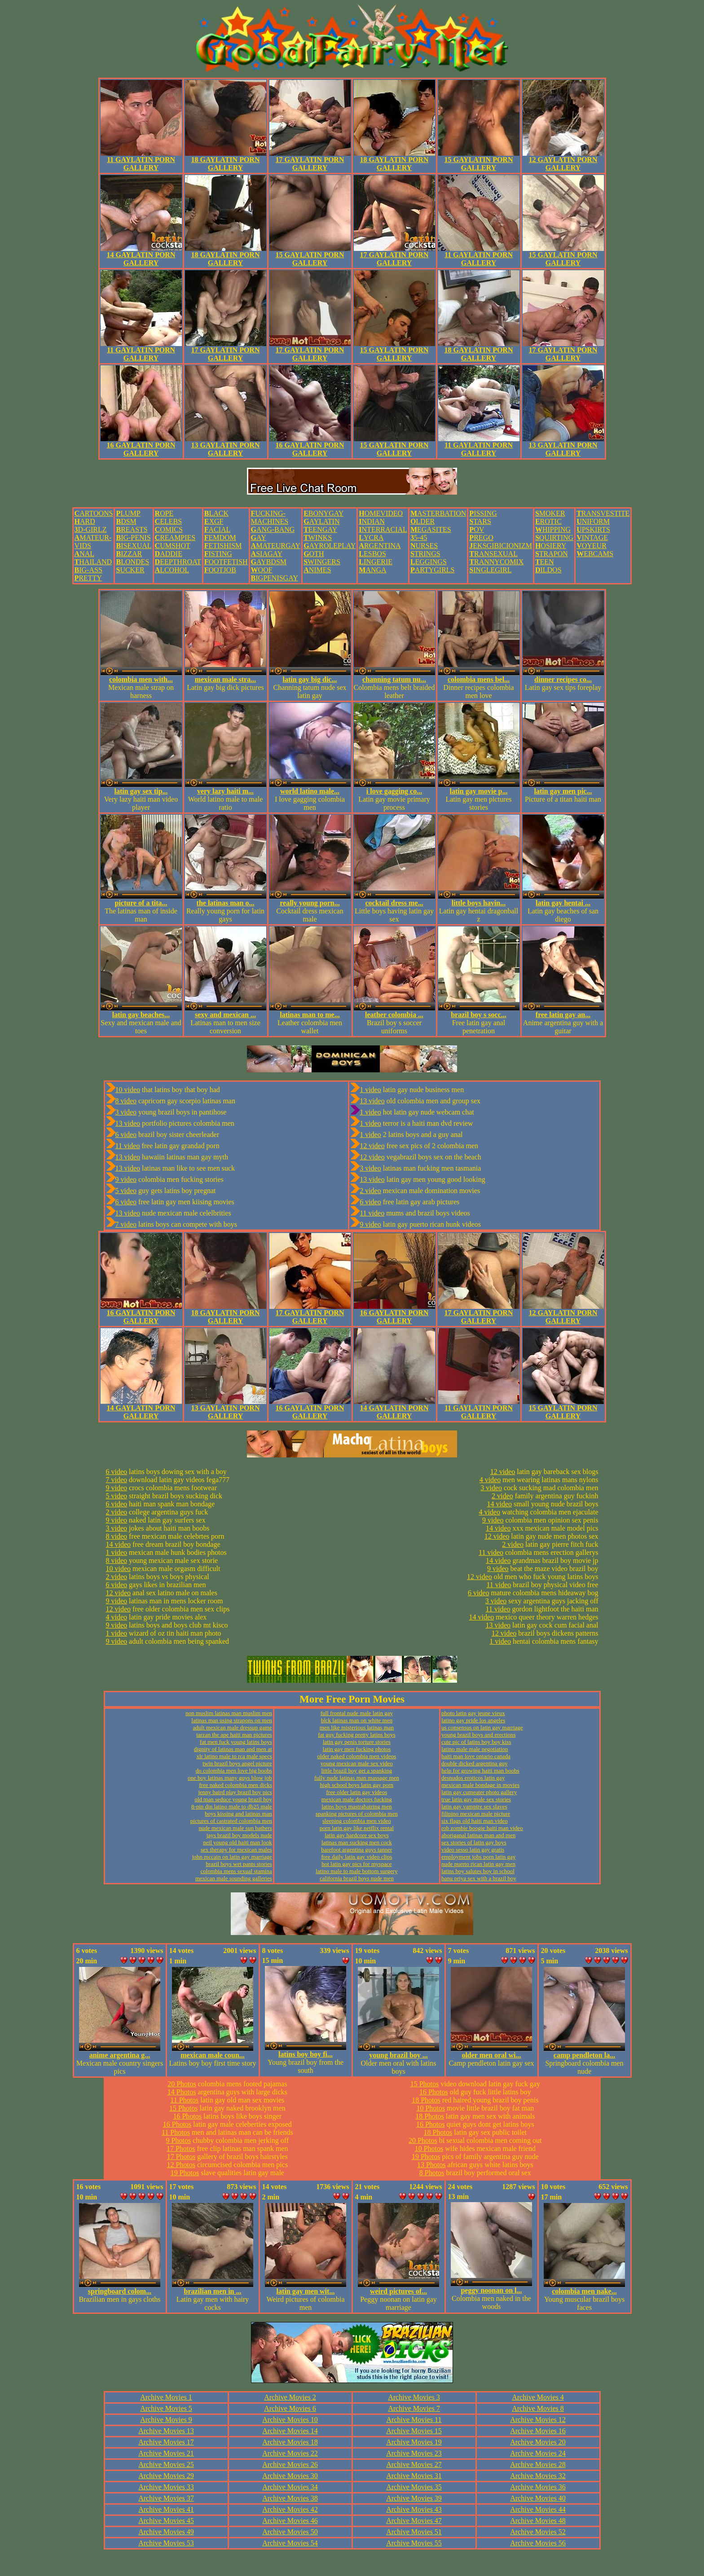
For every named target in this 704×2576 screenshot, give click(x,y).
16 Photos (187, 2116)
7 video (126, 1224)
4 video (117, 1617)
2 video (370, 1190)
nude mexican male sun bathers (235, 1828)
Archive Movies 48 (538, 2520)
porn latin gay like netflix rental (357, 1828)
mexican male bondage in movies (480, 1785)
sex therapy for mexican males (236, 1849)
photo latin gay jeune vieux (473, 1713)
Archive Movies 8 (538, 2408)
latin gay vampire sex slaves (474, 1806)
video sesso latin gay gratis (472, 1849)
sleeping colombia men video (356, 1820)
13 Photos (431, 2164)
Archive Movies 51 (414, 2532)
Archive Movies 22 (290, 2453)
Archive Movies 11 (414, 2419)
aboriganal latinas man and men (478, 1835)
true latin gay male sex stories (476, 1799)
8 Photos (431, 2173)
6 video (126, 1134)
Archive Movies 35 (414, 2487)
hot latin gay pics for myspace (356, 1864)
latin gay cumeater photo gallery (479, 1792)
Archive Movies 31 (414, 2475)
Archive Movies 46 (290, 2520)
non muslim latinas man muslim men (228, 1713)
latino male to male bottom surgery (356, 1871)
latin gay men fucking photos (357, 1749)
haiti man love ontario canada (475, 1756)
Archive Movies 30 (290, 2475)
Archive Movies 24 (538, 2453)
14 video (118, 1544)
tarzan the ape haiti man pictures (234, 1734)
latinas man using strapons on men (231, 1720)
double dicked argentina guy (474, 1763)
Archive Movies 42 (290, 2509)
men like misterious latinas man (357, 1727)
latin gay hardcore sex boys (356, 1835)
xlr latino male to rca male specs (234, 1756)
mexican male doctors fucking (356, 1799)
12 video (372, 1146)
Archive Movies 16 (538, 2431)
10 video (128, 1089)
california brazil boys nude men (357, 1878)
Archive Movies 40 (538, 2498)
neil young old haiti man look (237, 1842)
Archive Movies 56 (538, 2543)
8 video (126, 1101)
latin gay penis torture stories (357, 1741)
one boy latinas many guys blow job (230, 1777)
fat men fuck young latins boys (236, 1741)
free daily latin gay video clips (356, 1856)
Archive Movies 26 (290, 2464)
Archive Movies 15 (414, 2431)
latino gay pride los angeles (473, 1720)
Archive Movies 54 (290, 2543)
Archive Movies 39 (414, 2498)
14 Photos (181, 2092)
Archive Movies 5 (166, 2408)
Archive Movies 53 (166, 2543)
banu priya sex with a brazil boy (478, 1878)
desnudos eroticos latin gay (473, 1777)
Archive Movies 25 (166, 2464)
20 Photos (181, 2084)
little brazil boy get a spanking (356, 1770)
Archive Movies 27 (414, 2464)
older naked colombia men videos (356, 1756)
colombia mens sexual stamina (236, 1871)
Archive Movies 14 (290, 2431)
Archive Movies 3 (414, 2397)
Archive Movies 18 (290, 2442)
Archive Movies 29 (166, 2475)
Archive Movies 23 (414, 2453)
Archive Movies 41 (166, 2509)
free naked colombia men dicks (235, 1785)
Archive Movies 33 (166, 2487)
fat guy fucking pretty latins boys (356, 1734)
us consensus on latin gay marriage (482, 1727)
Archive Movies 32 (538, 2475)
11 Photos (184, 2100)
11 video (127, 1146)
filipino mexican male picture (475, 1813)
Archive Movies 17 (166, 2442)
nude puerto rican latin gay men (478, 1864)
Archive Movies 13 (166, 2431)
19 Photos (185, 2173)
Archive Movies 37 (166, 2498)
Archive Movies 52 (538, 2532)
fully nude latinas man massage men (356, 1777)
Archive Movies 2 (290, 2397)
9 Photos (178, 2140)
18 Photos (426, 2100)
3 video (126, 1112)
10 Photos (430, 2108)
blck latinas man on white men (356, 1720)
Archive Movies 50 (290, 2532)
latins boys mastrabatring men (356, 1806)
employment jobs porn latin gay (478, 1856)
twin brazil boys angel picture (237, 1763)
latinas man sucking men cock (356, 1842)
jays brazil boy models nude (239, 1835)
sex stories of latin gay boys (473, 1842)
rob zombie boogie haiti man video (482, 1828)
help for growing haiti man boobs (480, 1770)
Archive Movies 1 (166, 2397)
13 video (128, 1123)
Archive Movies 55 (414, 2543)
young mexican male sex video (357, 1763)
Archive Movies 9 (166, 2419)
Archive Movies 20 (538, 2442)
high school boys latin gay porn (357, 1785)
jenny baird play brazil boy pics (235, 1792)
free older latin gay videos (356, 1792)
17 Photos (181, 2148)
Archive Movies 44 (538, 2509)
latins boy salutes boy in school (478, 1871)
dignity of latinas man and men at (233, 1749)
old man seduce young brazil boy (233, 1799)
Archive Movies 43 (414, 2509)
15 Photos (183, 2108)
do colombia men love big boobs (234, 1770)
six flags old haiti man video (474, 1820)
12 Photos (181, 2164)
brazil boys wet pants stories (239, 1864)
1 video (370, 1089)
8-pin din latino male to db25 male (231, 1806)
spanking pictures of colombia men (357, 1813)
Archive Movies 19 (414, 2442)
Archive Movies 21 (166, 2453)
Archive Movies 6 (290, 2408)
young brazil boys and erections (478, 1734)
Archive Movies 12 (538, 2419)
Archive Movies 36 (538, 2487)
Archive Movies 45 (166, 2520)
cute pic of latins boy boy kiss (476, 1741)
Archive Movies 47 (414, 2520)
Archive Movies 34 (290, 2487)
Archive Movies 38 (290, 2498)
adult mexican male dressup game (232, 1727)
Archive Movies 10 (290, 2419)
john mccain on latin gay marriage (232, 1856)
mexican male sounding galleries (233, 1878)
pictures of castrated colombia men (231, 1820)
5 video (126, 1190)
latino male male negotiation (474, 1749)
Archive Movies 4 (538, 2397)
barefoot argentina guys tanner (356, 1849)
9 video (126, 1179)
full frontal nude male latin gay (357, 1713)
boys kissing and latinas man (238, 1813)
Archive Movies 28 (538, 2464)
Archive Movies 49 (166, 2532)
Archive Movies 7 (414, 2408)
